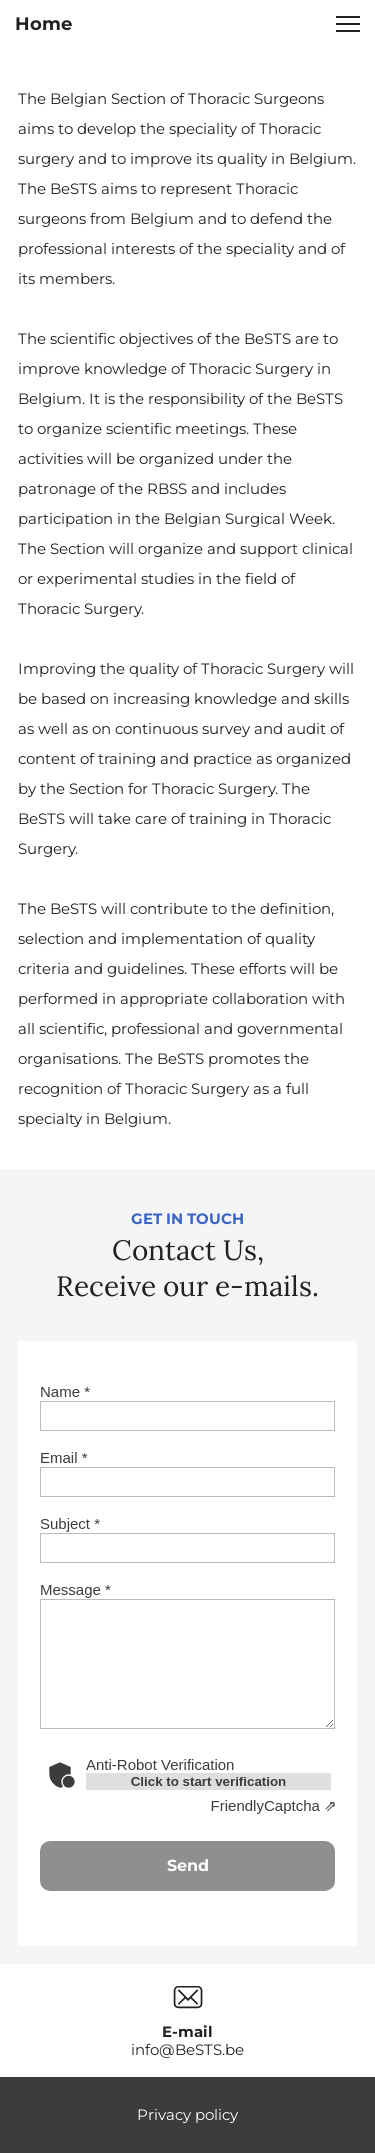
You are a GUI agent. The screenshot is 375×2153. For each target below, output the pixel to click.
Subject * (70, 1523)
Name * (65, 1391)
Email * (64, 1457)
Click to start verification (209, 1781)
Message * (75, 1589)
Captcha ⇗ (274, 1805)
